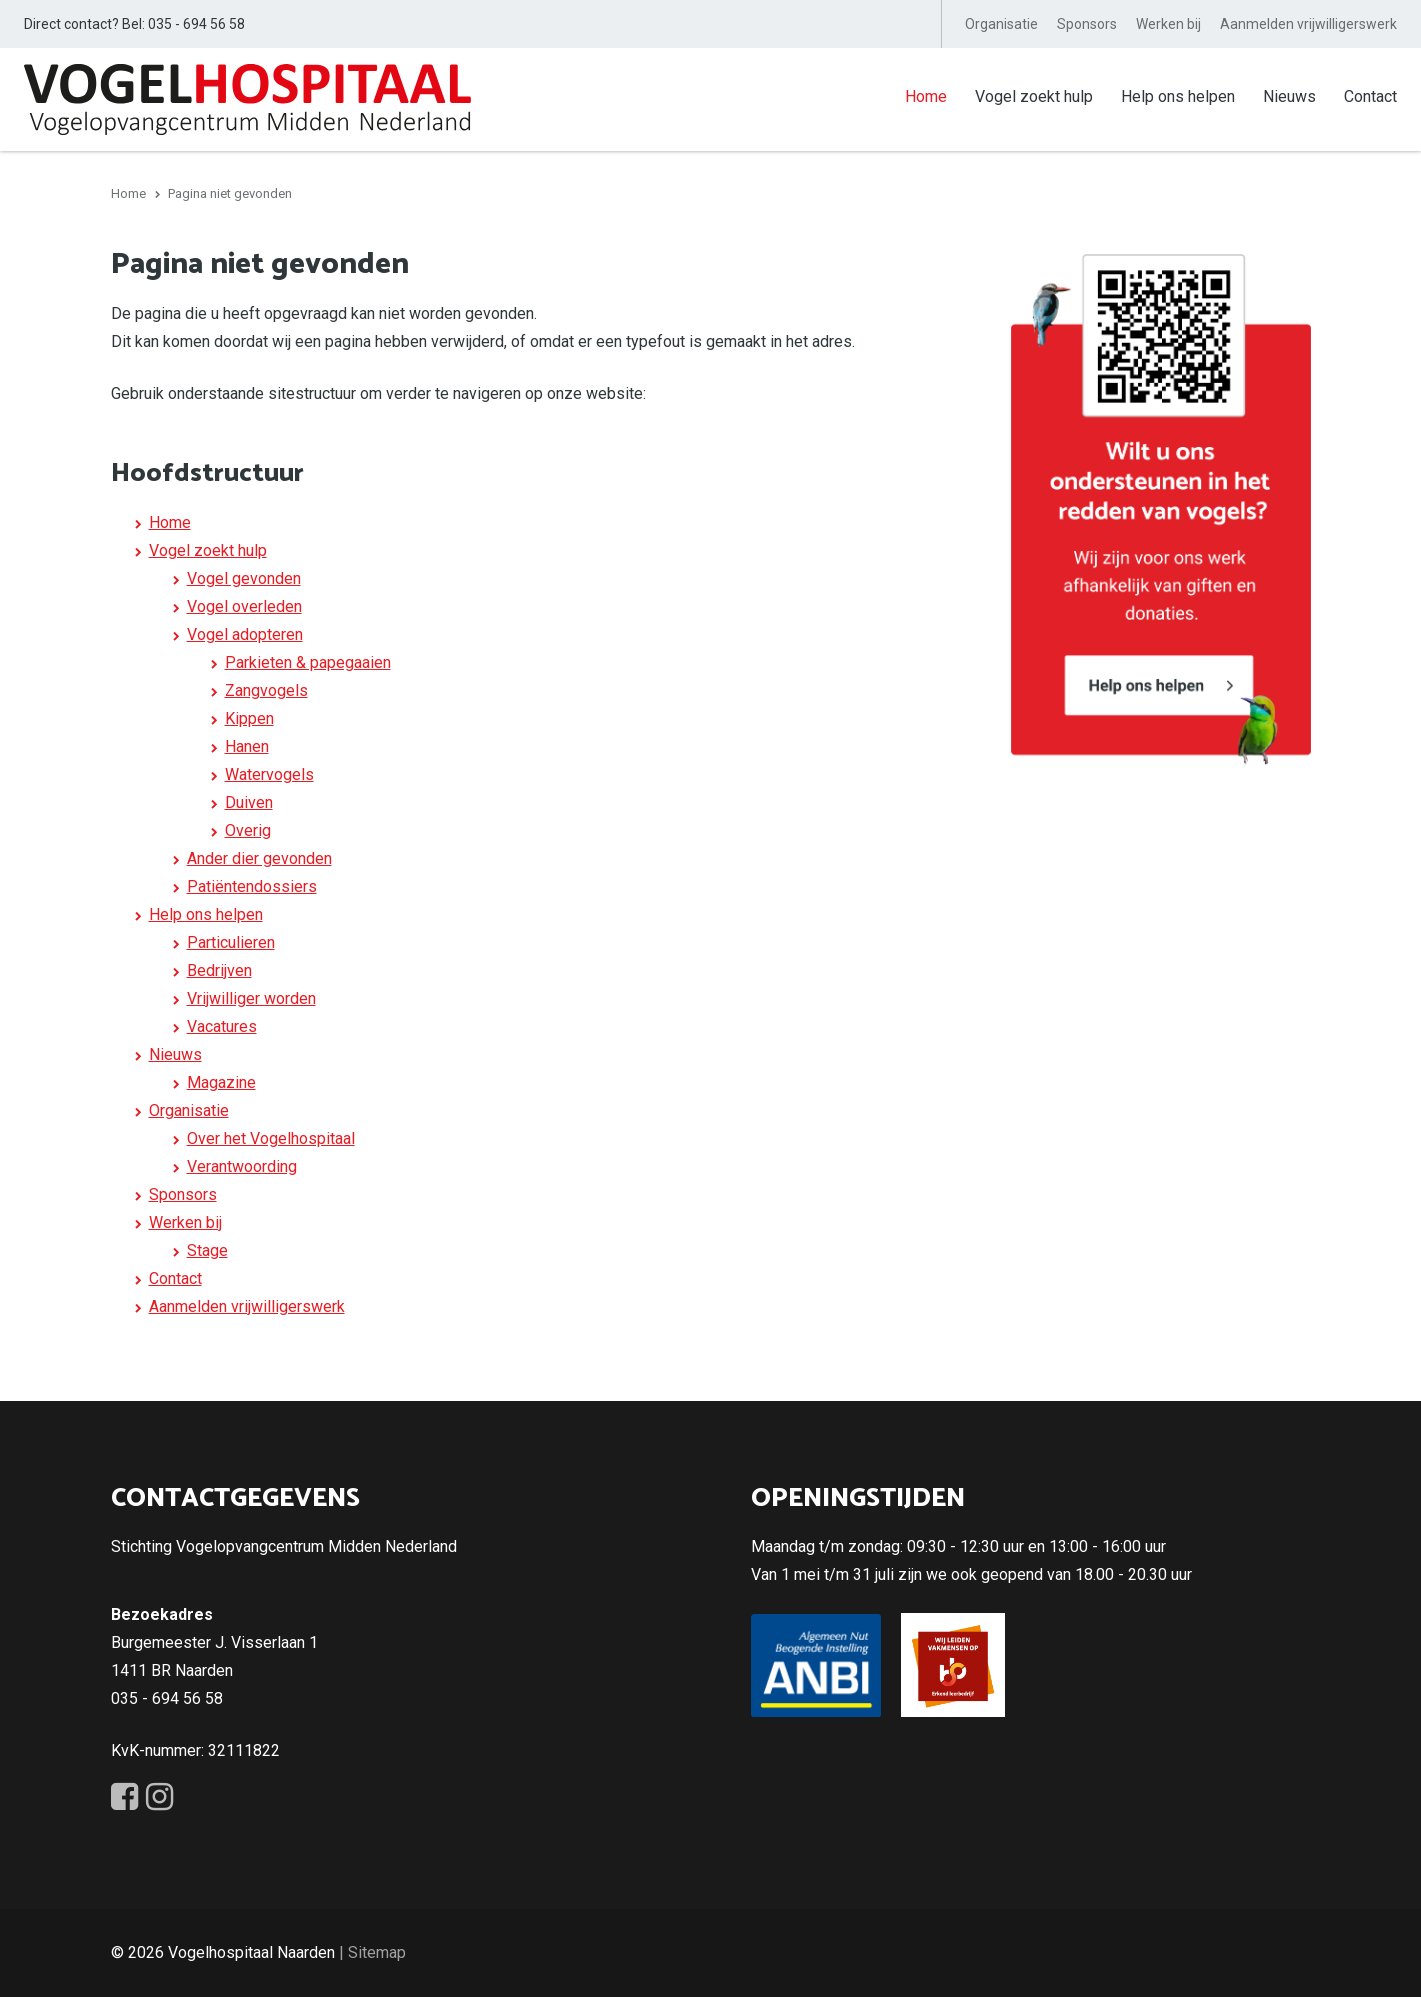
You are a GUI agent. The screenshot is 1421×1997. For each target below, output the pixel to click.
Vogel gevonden (244, 578)
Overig (248, 830)
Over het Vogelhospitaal (271, 1138)
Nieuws (1289, 96)
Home (926, 96)
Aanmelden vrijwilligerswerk (1308, 24)
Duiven (249, 802)
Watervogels (269, 774)
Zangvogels (266, 690)
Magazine (221, 1082)
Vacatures (222, 1026)
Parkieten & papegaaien (308, 662)
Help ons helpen (1178, 96)
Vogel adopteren (245, 634)
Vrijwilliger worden (251, 998)
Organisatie (1001, 24)
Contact (1370, 96)
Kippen (249, 718)
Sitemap (377, 1952)
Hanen (247, 746)
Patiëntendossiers (252, 886)
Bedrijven (219, 970)
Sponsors (1087, 24)
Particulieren (231, 942)
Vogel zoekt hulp (1034, 96)
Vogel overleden (244, 606)
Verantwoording (242, 1166)
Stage (207, 1250)
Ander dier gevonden (259, 858)
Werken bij (1168, 24)
